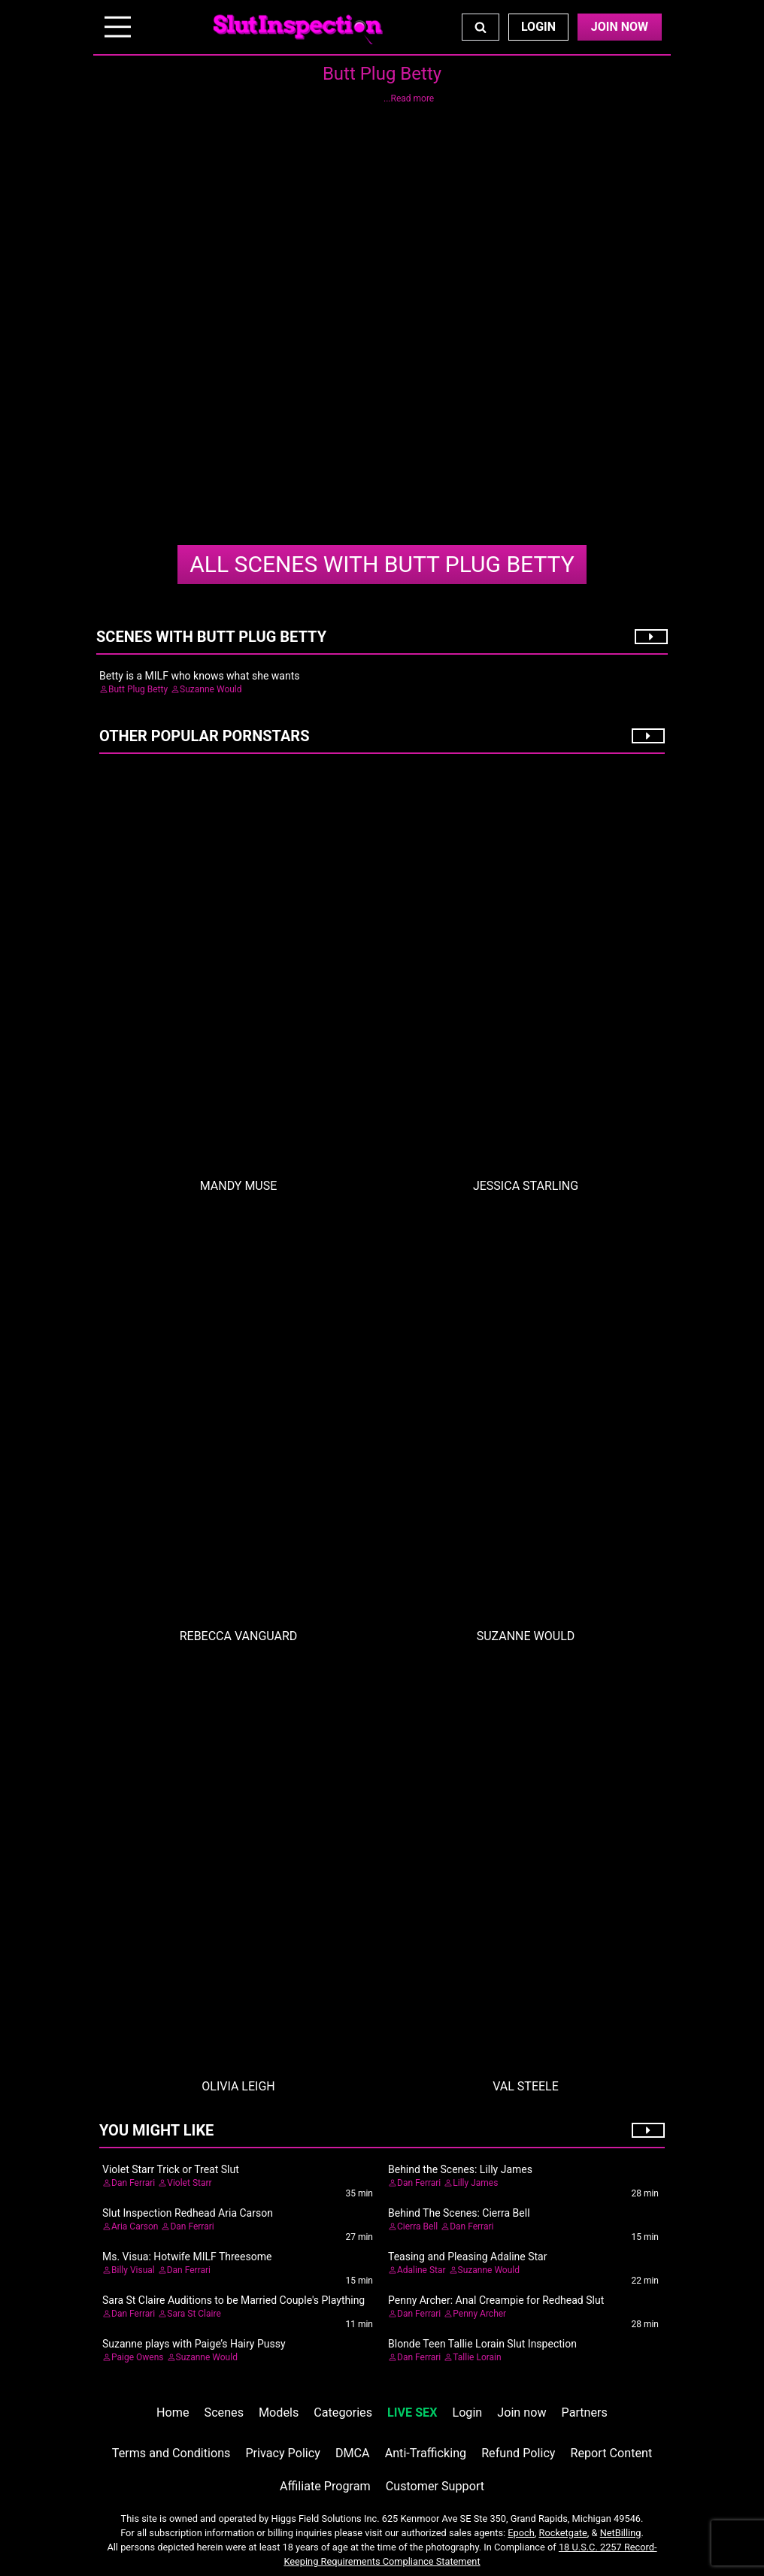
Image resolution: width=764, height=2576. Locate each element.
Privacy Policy (282, 2453)
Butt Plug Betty (382, 564)
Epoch (521, 2532)
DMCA (352, 2453)
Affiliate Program (325, 2486)
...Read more (409, 98)
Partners (585, 2412)
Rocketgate (563, 2532)
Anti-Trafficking (426, 2453)
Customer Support (435, 2486)
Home (172, 2412)
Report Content (612, 2453)
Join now (521, 2412)
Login (538, 27)
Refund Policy (518, 2453)
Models (279, 2412)
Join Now (619, 27)
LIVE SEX (412, 2412)
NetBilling (620, 2532)
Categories (343, 2412)
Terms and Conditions (171, 2453)
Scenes (224, 2412)
